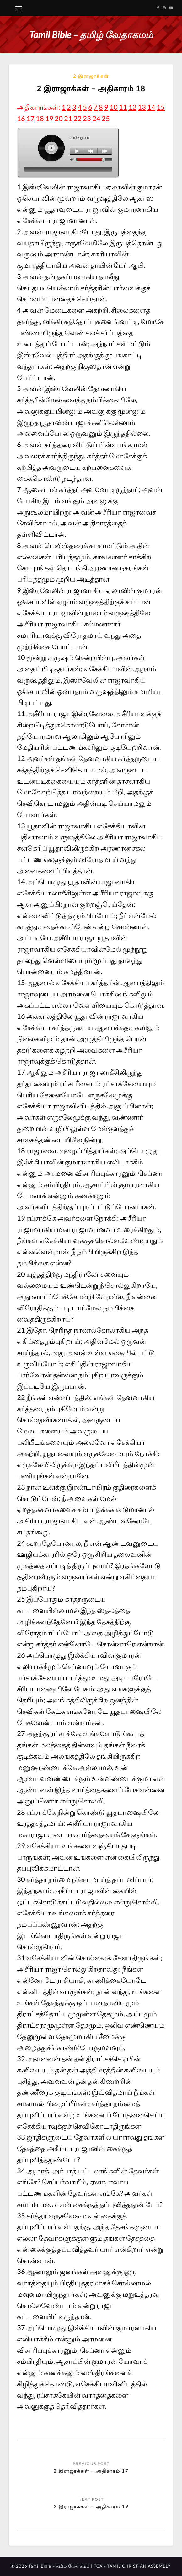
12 (132, 107)
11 (123, 107)
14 (151, 107)
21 (68, 118)
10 (114, 107)
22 (77, 118)
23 (87, 118)
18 (40, 118)
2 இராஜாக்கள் (91, 76)
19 (49, 118)
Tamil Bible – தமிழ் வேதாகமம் (91, 34)
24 (96, 118)
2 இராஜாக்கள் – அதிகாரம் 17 (91, 2470)
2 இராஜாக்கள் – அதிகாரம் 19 (91, 2506)
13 (142, 107)
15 (161, 107)
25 (106, 118)
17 (30, 118)
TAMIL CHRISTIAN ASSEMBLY (139, 2565)
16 (21, 118)
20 (59, 118)
